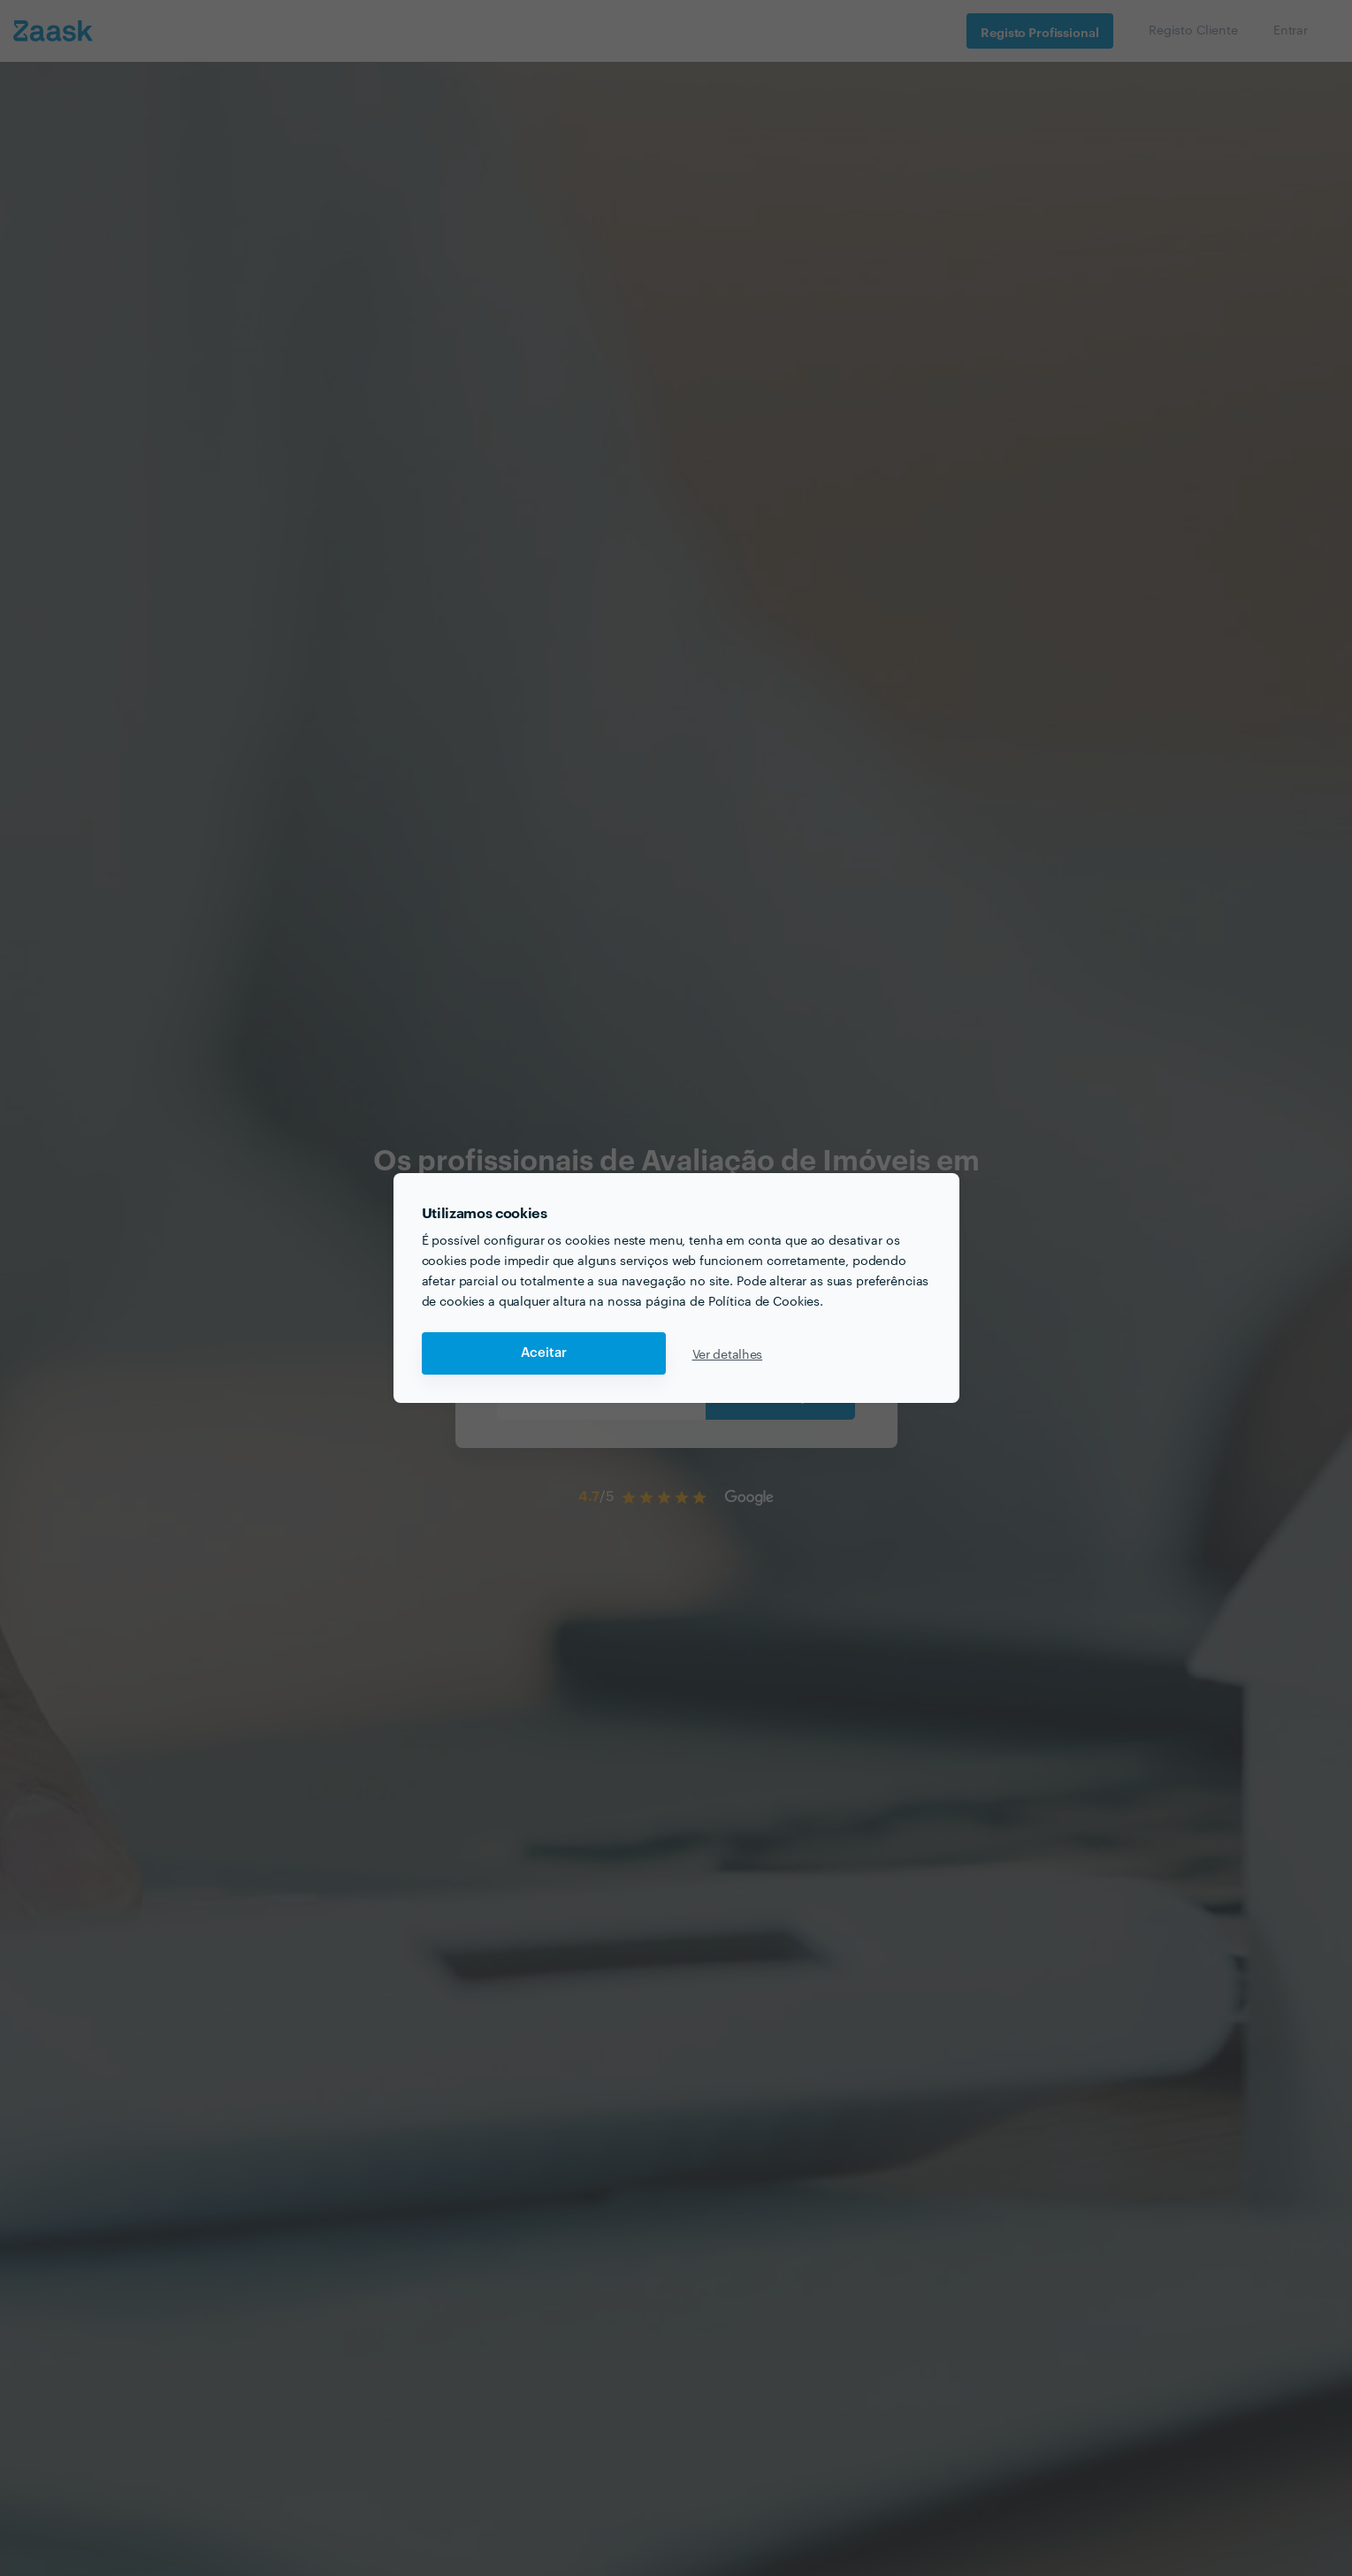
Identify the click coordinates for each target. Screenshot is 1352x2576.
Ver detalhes (727, 1353)
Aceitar (544, 1353)
